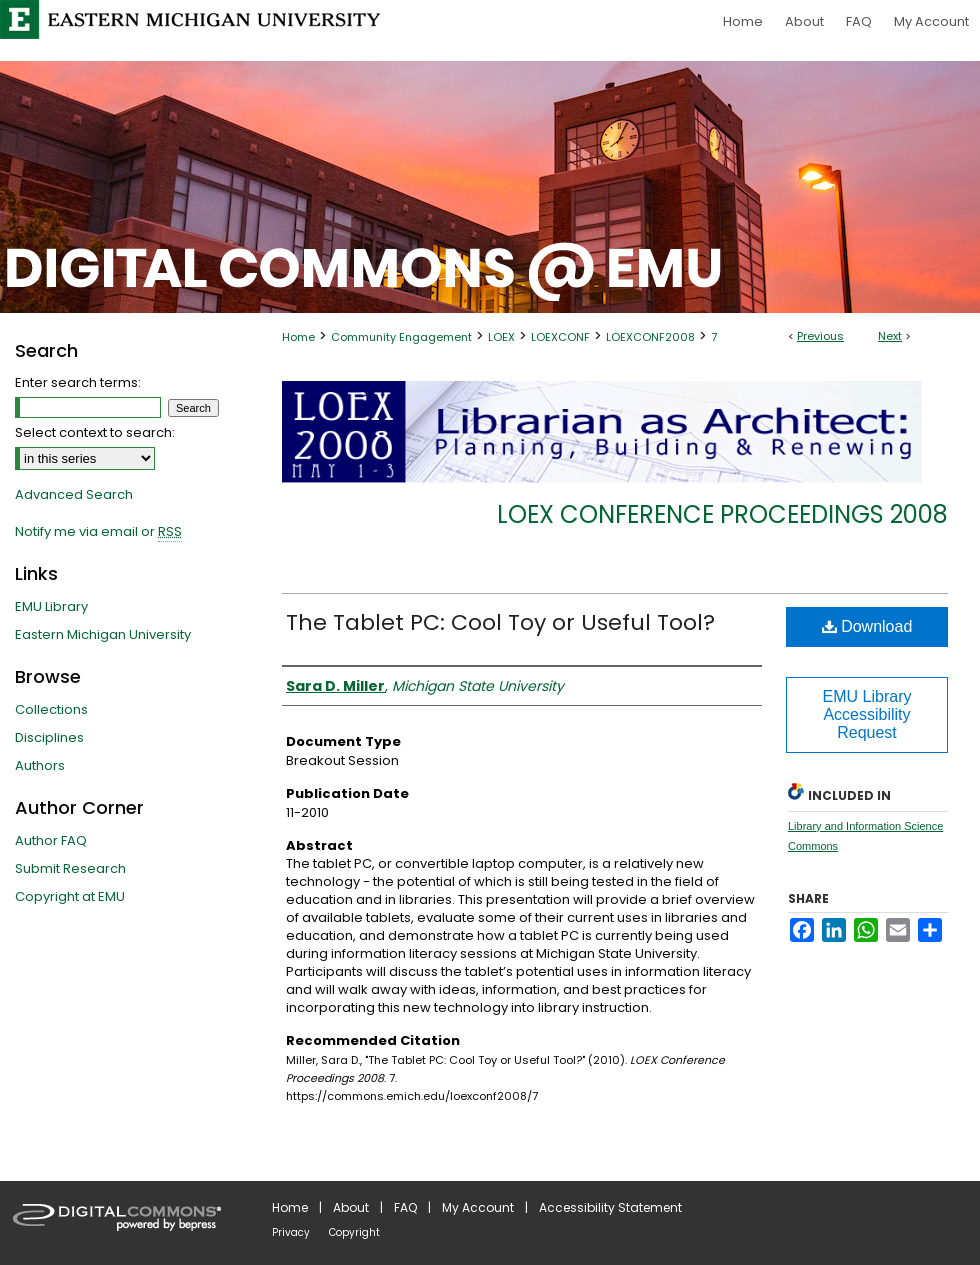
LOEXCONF (560, 337)
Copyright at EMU (70, 896)
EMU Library (51, 606)
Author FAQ (51, 840)
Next (890, 336)
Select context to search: (95, 432)
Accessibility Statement (610, 1207)
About (351, 1207)
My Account (478, 1207)
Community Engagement (401, 337)
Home (298, 337)
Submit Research (70, 868)
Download (867, 626)
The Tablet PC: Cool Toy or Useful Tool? (500, 622)
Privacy (291, 1232)
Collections (51, 709)
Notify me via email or (98, 532)
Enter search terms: (78, 382)
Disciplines (49, 737)
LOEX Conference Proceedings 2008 (722, 514)
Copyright (354, 1232)
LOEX (501, 337)
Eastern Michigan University (103, 634)
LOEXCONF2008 (650, 337)
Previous (820, 336)
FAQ (405, 1207)
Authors (40, 765)
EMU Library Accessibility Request (867, 714)
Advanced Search (74, 494)
